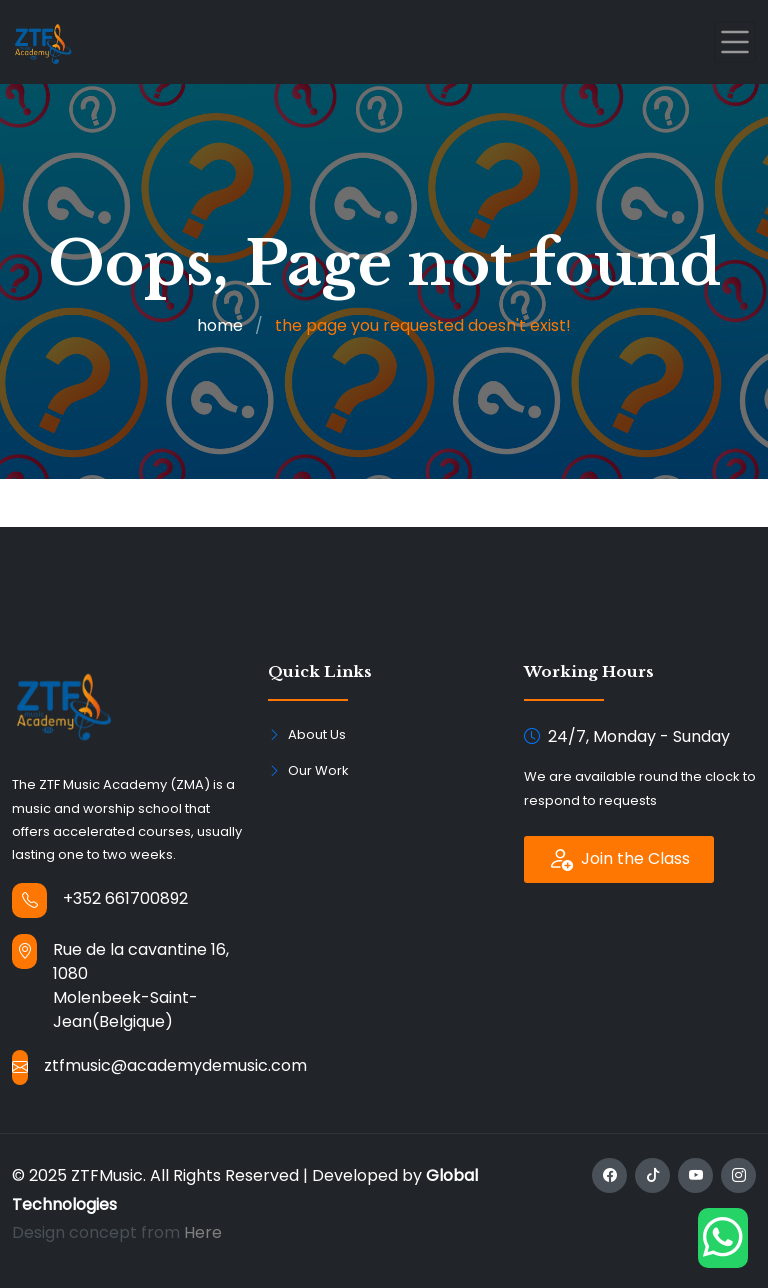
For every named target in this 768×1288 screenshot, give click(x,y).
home (220, 325)
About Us (317, 734)
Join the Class (619, 859)
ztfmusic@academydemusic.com (175, 1065)
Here (203, 1232)
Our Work (318, 770)
